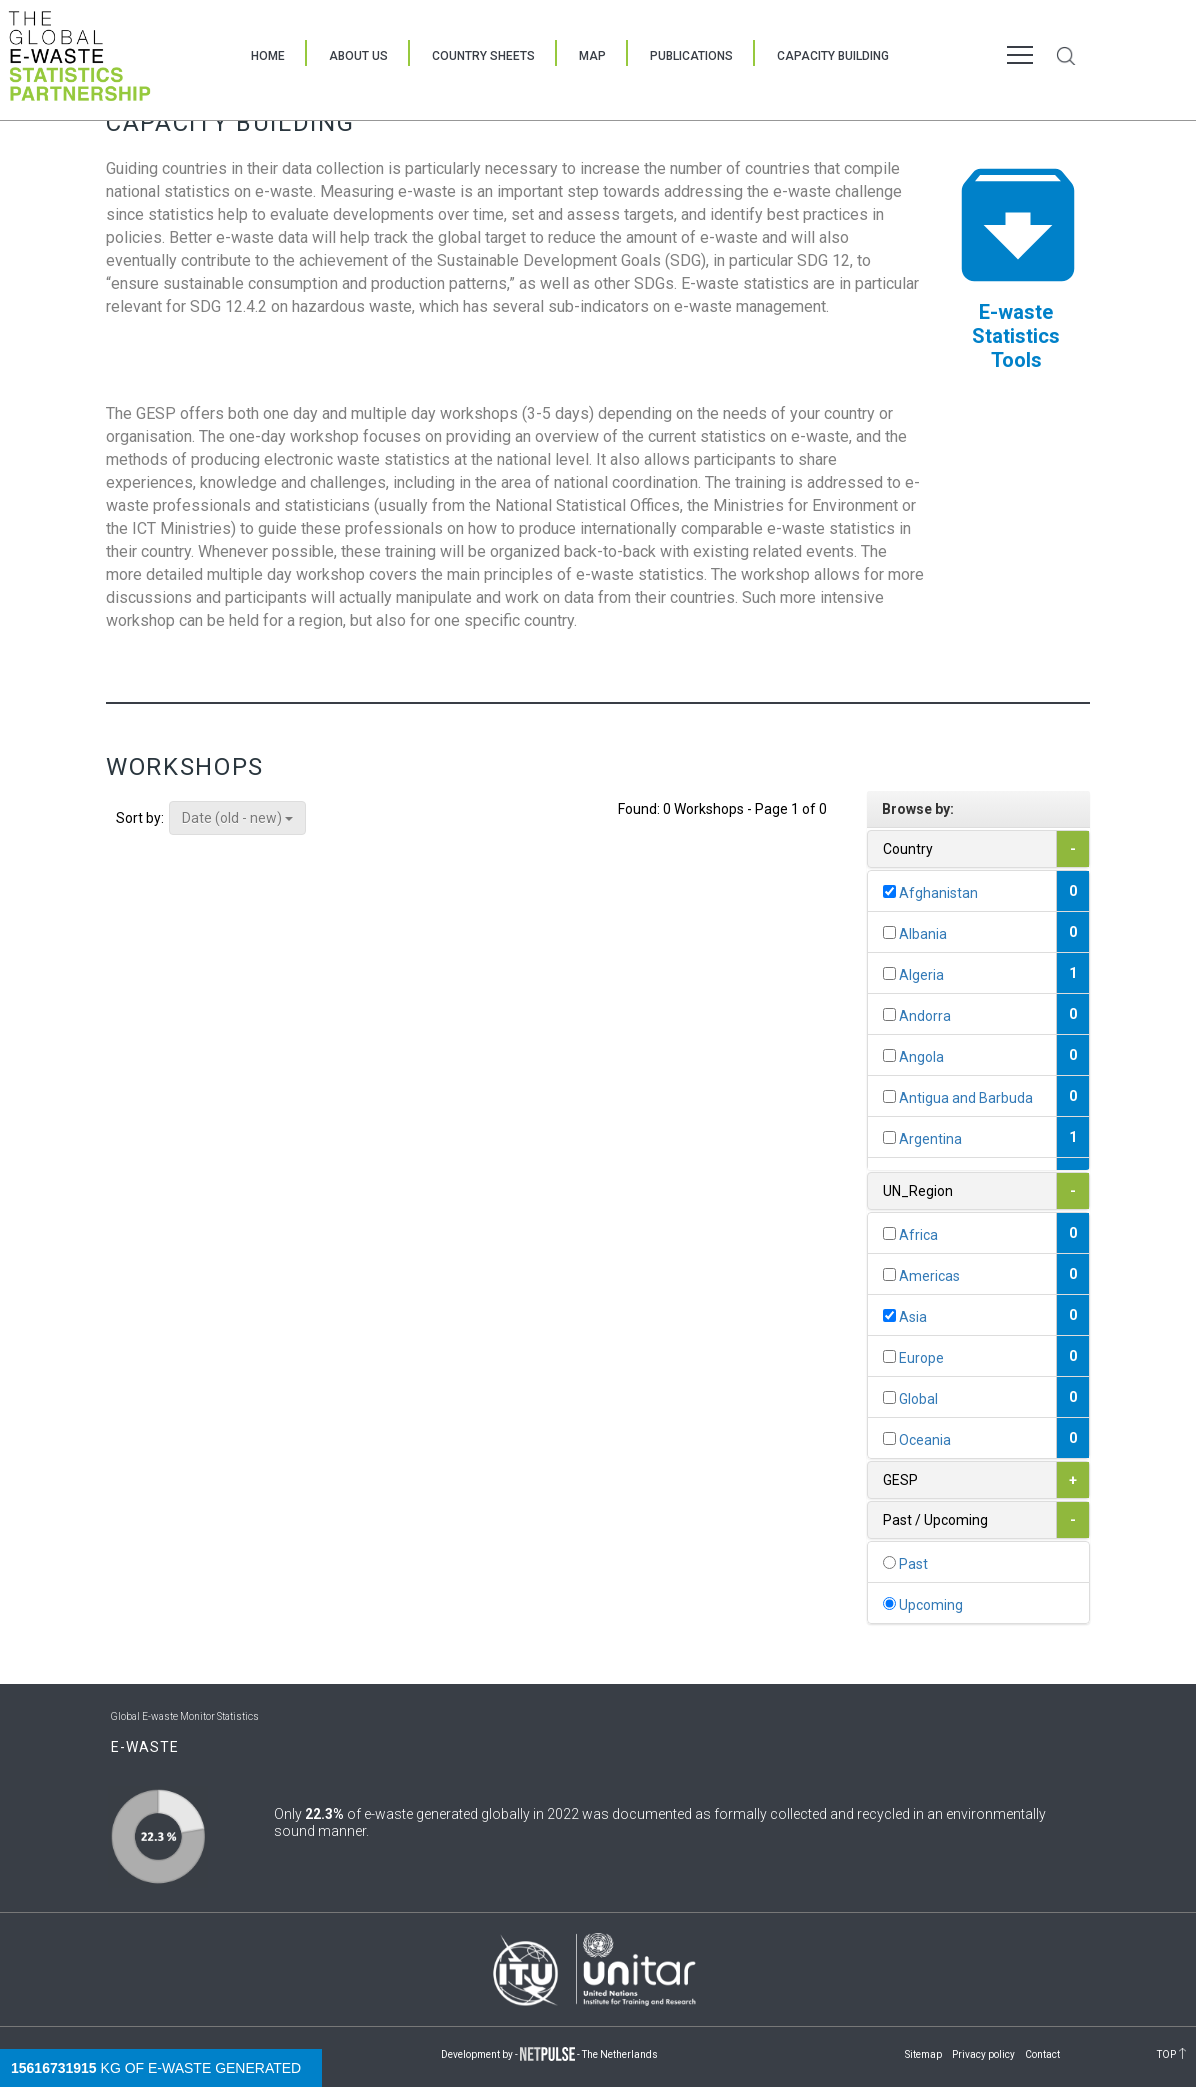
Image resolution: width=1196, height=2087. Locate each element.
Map (592, 56)
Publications (691, 56)
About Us (358, 56)
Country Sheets (483, 56)
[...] (889, 891)
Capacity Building (833, 56)
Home (268, 56)
